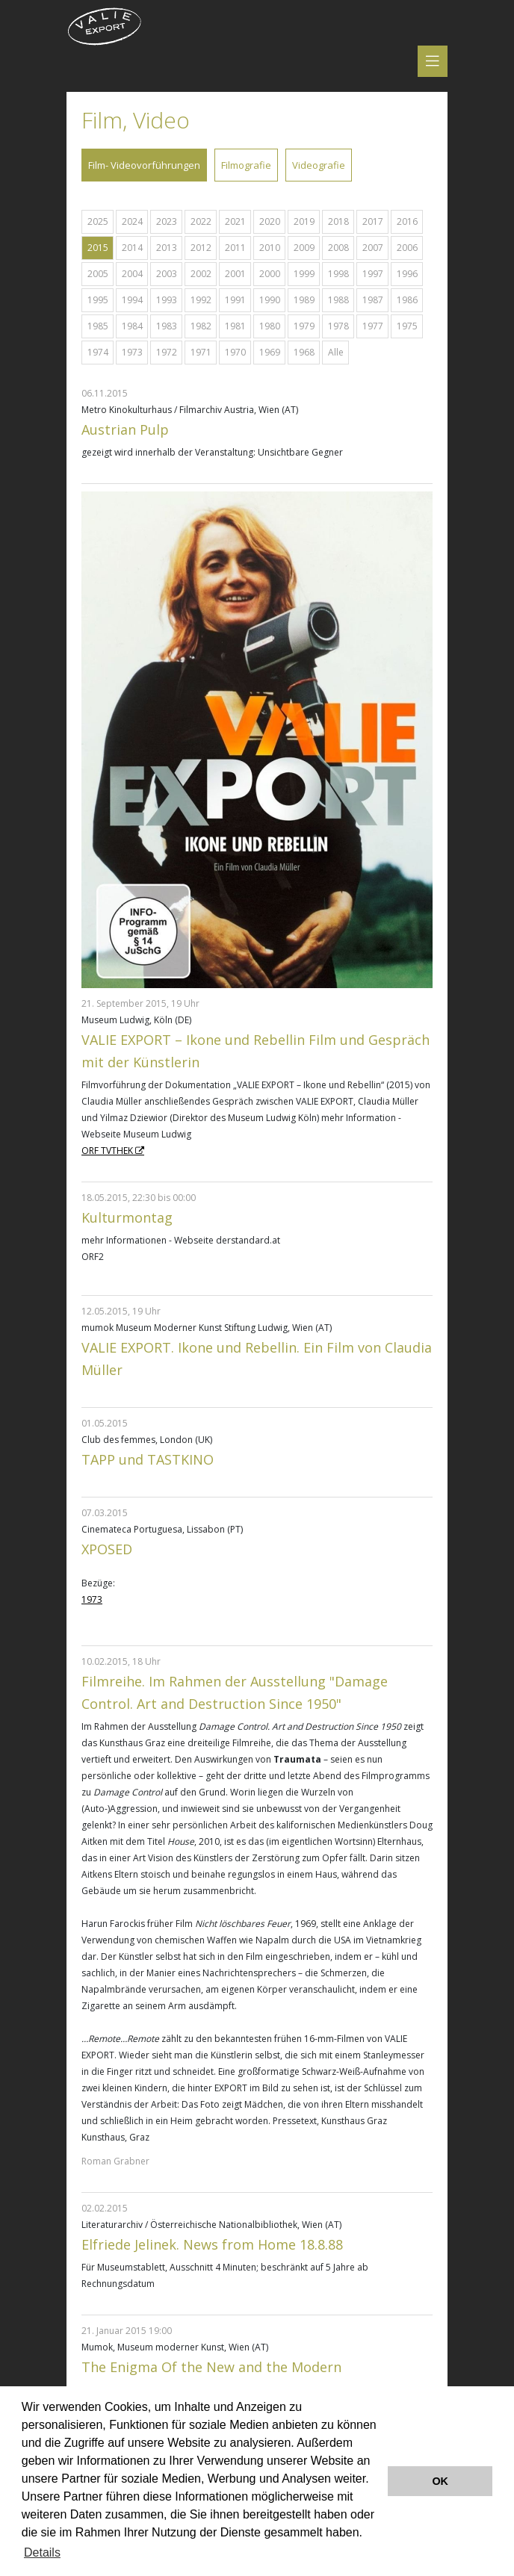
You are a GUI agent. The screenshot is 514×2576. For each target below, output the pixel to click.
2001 (235, 273)
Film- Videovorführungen (144, 165)
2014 (132, 247)
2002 (201, 273)
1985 (97, 326)
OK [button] (440, 2481)
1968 (304, 352)
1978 (338, 326)
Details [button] (42, 2552)
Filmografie (246, 165)
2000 (269, 273)
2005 (97, 273)
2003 (166, 273)
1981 (235, 326)
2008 (338, 247)
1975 (407, 326)
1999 (304, 273)
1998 (338, 273)
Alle (336, 352)
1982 (201, 326)
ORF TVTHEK (107, 1150)
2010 (269, 247)
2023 (166, 221)
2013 (166, 247)
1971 (201, 352)
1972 (166, 352)
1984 (132, 326)
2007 (372, 247)
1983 (166, 326)
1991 (235, 300)
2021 (235, 221)
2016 (407, 221)
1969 (269, 352)
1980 (269, 326)
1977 (372, 326)
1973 (132, 352)
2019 (304, 221)
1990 (269, 300)
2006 (407, 247)
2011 (235, 247)
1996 (407, 273)
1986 (407, 300)
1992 (201, 300)
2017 (372, 221)
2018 (338, 221)
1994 (132, 300)
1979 (304, 326)
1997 (372, 273)
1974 (97, 352)
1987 (372, 300)
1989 (304, 300)
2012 (201, 247)
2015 (97, 247)
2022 (201, 221)
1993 (166, 300)
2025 (97, 221)
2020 (269, 221)
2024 (132, 221)
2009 (304, 247)
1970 (235, 352)
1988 (338, 300)
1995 (97, 300)
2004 (132, 273)
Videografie (318, 165)
